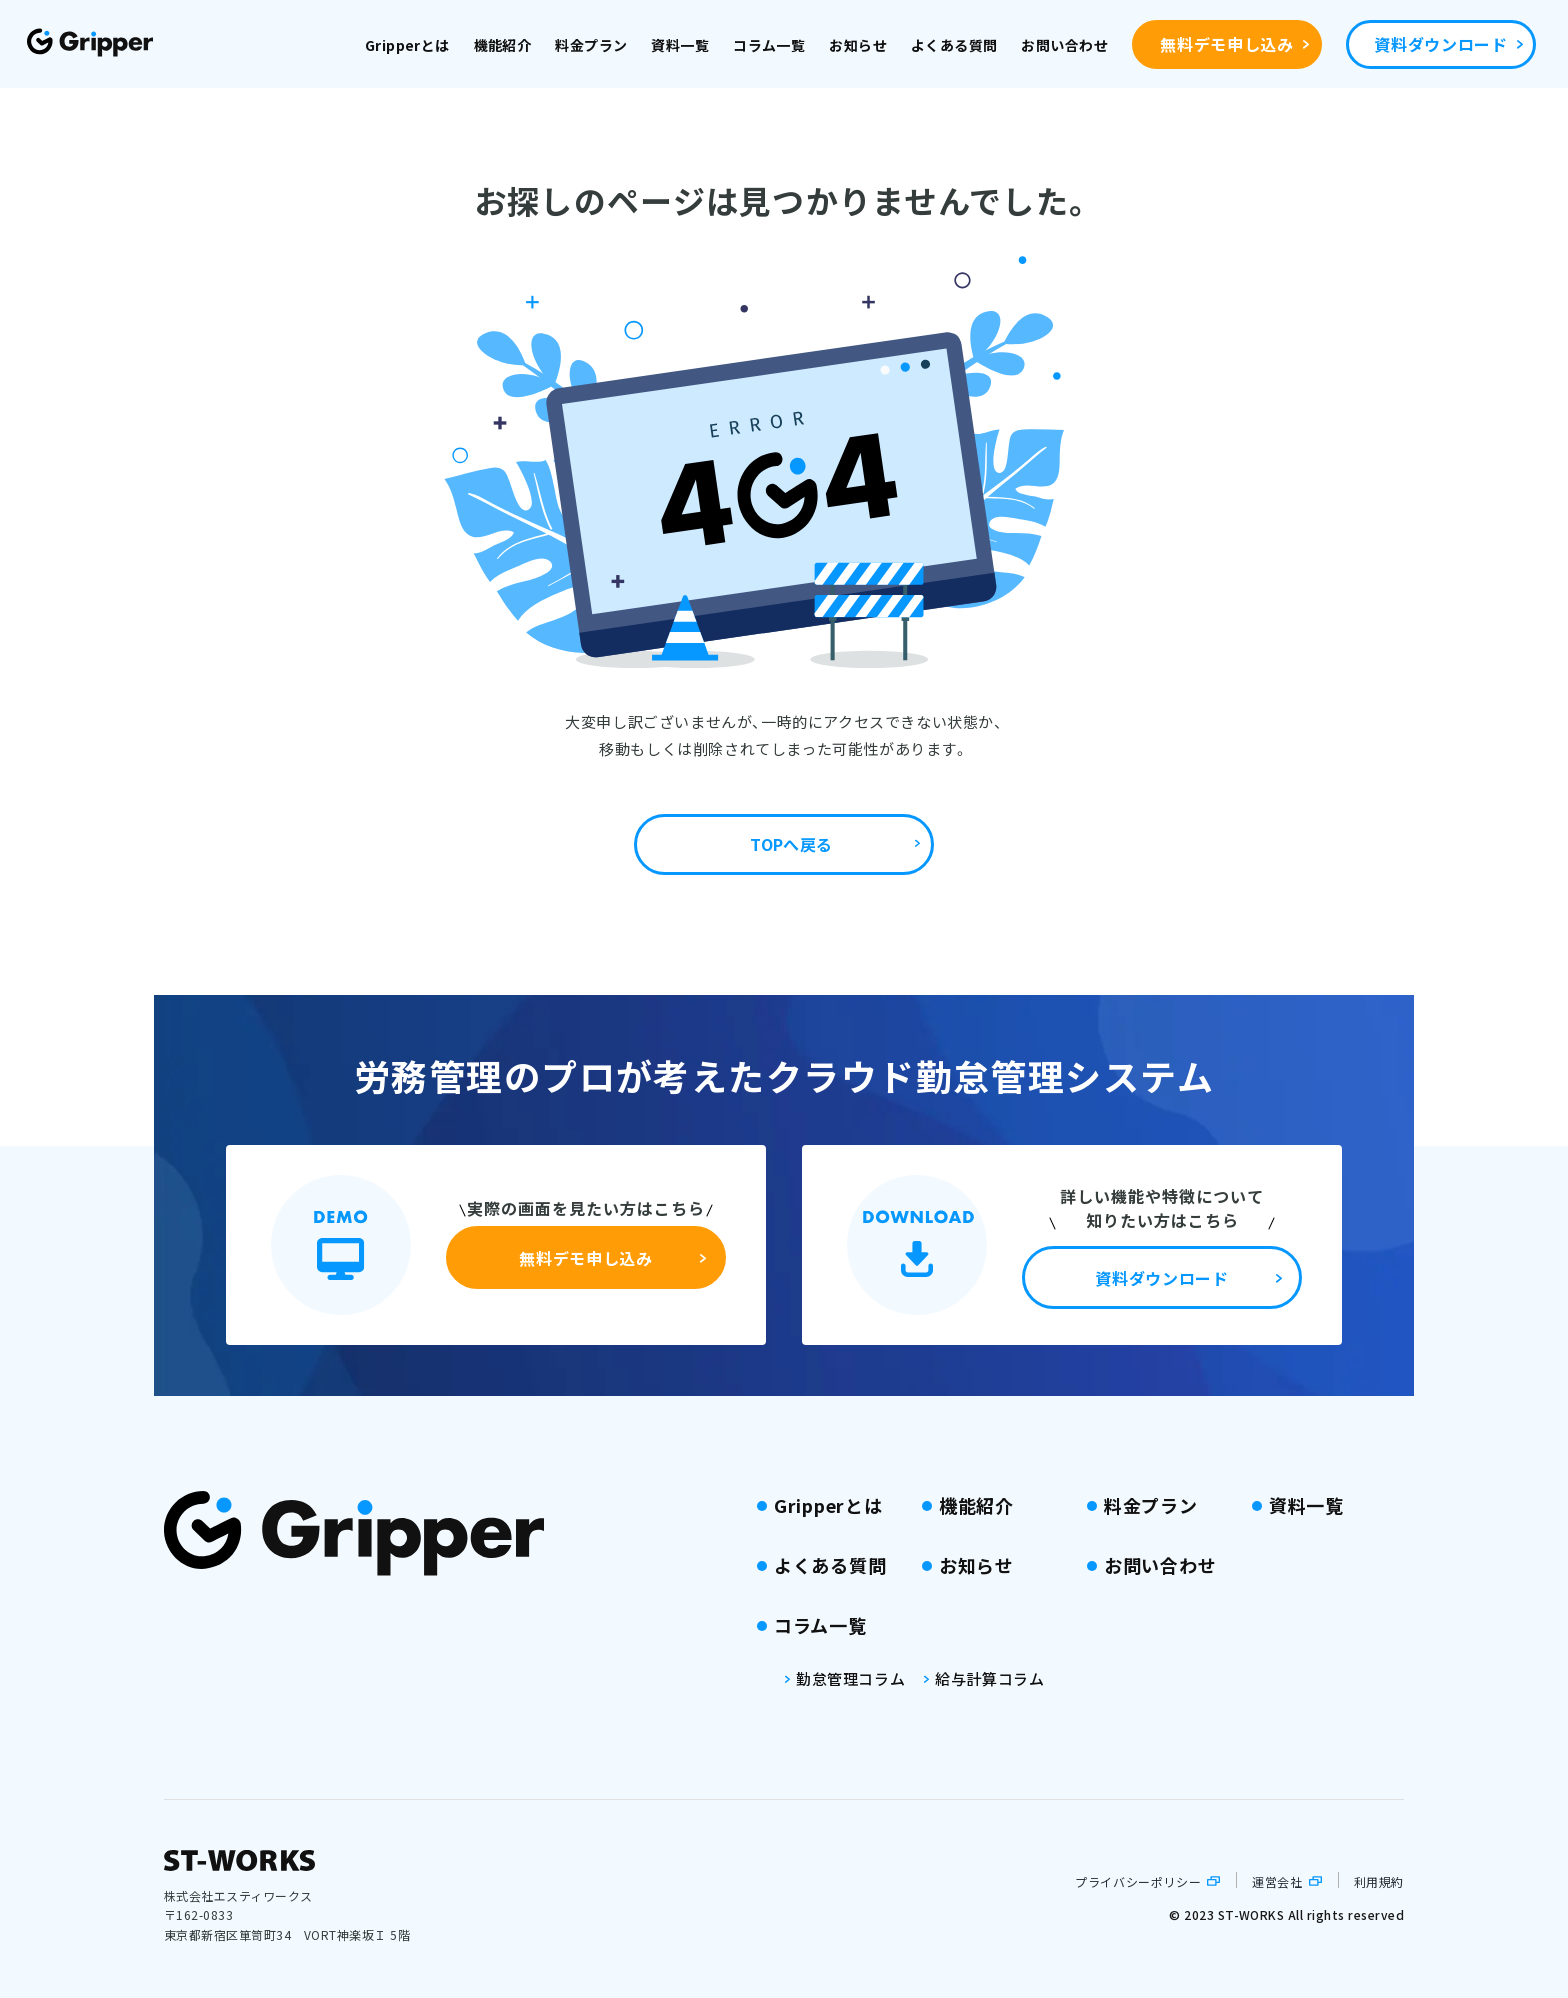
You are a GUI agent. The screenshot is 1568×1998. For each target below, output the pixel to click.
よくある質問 (954, 45)
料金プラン (591, 45)
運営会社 (1277, 1881)
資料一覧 (680, 45)
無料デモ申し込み (1226, 44)
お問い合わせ (1064, 45)
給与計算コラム (989, 1678)
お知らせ (858, 45)
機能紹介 (503, 45)
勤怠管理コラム (850, 1678)
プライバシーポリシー (1138, 1881)
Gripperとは (407, 45)
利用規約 (1379, 1881)
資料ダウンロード (1440, 44)
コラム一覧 (769, 45)
